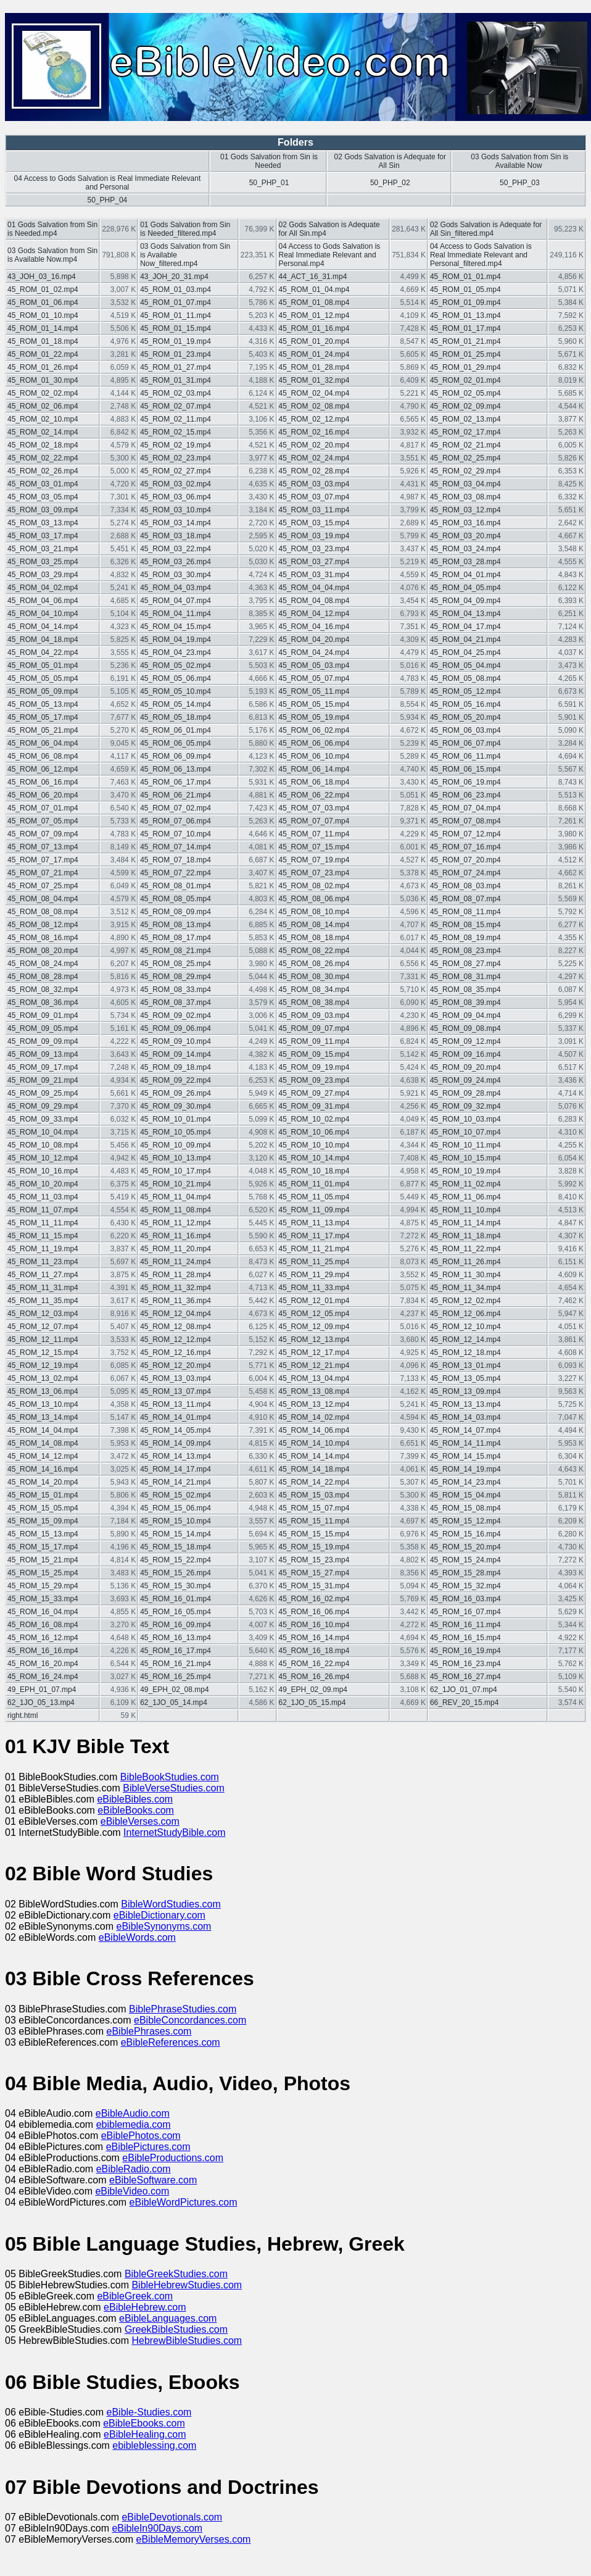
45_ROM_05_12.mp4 (465, 691)
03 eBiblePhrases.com (56, 2031)
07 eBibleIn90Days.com (58, 2528)
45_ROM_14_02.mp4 (314, 1417)
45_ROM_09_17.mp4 (42, 1067)
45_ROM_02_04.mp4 (314, 393)
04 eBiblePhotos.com (53, 2135)
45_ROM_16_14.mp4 (314, 1637)
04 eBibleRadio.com (50, 2169)
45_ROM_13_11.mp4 (175, 1404)
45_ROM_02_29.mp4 (465, 471)
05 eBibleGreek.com (51, 2296)
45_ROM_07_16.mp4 (465, 847)
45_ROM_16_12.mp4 (42, 1637)
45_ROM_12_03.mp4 (42, 1313)
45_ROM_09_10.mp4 (175, 1041)
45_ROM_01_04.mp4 (314, 289)
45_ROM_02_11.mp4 (175, 419)
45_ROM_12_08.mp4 (175, 1326)
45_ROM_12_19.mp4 (42, 1365)
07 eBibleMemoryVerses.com (70, 2539)
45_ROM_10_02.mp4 (314, 1119)
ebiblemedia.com (133, 2124)
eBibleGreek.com (135, 2296)
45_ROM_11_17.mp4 (314, 1236)
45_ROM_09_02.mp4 (175, 1015)
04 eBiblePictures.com (55, 2146)
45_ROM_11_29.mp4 (314, 1274)
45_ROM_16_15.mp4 (465, 1637)
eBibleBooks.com (135, 1810)
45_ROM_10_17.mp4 (175, 1171)
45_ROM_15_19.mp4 (314, 1547)
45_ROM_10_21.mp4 (175, 1184)
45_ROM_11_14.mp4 (465, 1223)
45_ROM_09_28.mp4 (465, 1093)
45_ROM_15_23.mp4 (314, 1560)
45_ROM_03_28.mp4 (465, 561)
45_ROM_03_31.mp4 (314, 574)
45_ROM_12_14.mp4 (465, 1339)
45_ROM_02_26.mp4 (42, 471)
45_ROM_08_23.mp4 (465, 950)
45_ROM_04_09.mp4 (465, 600)
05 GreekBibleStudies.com (65, 2329)
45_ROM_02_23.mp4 (175, 458)
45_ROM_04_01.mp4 (465, 574)
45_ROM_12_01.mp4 (314, 1300)
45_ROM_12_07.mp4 (42, 1326)
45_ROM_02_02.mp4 (42, 393)
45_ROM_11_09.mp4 (314, 1210)
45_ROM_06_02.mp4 (314, 730)
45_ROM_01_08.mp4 (314, 302)
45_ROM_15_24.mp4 (465, 1560)
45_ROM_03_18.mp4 (175, 535)
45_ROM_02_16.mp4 (314, 432)
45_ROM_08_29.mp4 (175, 976)
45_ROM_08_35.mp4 (465, 989)
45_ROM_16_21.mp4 (175, 1663)
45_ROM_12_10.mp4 (465, 1326)
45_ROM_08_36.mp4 (42, 1002)
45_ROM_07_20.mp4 (465, 860)
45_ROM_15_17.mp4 (42, 1547)
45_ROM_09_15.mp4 (314, 1054)
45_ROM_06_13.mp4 (175, 769)
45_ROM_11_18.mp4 (465, 1236)
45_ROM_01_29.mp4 (465, 367)
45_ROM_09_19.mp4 (314, 1067)
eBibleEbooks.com (144, 2423)
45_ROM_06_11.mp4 (465, 756)
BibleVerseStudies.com (174, 1788)
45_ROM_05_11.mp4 (314, 691)
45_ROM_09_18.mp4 (175, 1067)
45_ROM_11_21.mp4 (314, 1248)
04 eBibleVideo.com (50, 2191)
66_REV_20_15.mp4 (464, 1702)
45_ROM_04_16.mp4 (314, 626)
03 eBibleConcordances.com (69, 2020)
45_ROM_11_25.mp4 (314, 1261)
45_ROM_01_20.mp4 (314, 341)
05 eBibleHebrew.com (54, 2307)
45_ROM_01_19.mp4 (175, 341)
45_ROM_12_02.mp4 (465, 1300)
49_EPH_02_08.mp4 (174, 1689)
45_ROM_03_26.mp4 (175, 561)
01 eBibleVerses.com (53, 1821)
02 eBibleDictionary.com (59, 1915)
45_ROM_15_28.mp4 (465, 1573)
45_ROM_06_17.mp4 (175, 782)
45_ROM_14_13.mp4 (175, 1456)
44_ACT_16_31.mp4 (313, 276)
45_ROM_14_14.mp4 (314, 1456)
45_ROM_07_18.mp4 (175, 860)
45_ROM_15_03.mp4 (314, 1495)
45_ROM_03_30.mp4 (175, 574)
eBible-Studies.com (149, 2412)
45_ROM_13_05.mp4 (465, 1378)
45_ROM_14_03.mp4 (465, 1417)
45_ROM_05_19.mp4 (314, 717)
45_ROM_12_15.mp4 (42, 1352)
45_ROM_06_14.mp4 (314, 769)
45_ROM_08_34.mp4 (314, 989)
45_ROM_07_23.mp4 (314, 873)
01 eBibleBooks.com (51, 1810)
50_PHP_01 (269, 182)
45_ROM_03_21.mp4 (42, 548)
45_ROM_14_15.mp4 (465, 1456)
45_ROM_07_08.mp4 (465, 821)
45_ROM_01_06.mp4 (42, 302)
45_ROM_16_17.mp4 (175, 1650)
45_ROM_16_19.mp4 (465, 1650)
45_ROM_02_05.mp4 (465, 393)
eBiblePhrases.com (149, 2031)
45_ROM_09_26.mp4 (175, 1093)
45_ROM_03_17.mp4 (42, 535)
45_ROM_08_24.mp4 (42, 963)
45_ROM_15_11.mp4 (314, 1521)
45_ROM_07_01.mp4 (42, 808)
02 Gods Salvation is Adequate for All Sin (390, 161)
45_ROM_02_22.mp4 (42, 458)
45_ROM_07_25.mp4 (42, 886)
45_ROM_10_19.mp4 (465, 1171)
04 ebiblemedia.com (50, 2124)
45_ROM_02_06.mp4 (42, 406)
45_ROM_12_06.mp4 (465, 1313)
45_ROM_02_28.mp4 (314, 471)
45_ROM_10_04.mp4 (42, 1132)
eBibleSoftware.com (153, 2180)
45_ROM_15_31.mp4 (314, 1586)
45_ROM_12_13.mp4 (314, 1339)
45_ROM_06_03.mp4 (465, 730)
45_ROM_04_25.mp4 (465, 652)
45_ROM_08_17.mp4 (175, 937)
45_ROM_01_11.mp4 (175, 315)
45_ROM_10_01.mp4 (175, 1119)
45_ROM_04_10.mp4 (42, 613)
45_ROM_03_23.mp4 (314, 548)
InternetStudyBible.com (174, 1832)
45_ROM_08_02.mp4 (314, 886)
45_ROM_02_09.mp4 (465, 406)
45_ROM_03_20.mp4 (465, 535)
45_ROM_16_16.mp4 (42, 1650)
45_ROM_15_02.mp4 (175, 1495)
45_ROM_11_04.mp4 (175, 1197)
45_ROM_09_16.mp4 (465, 1054)
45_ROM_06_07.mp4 (465, 743)
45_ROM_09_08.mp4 (465, 1028)
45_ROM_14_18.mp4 (314, 1469)
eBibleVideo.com (132, 2191)
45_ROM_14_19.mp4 (465, 1469)
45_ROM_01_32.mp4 (314, 380)
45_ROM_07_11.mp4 (314, 834)
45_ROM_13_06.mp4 (42, 1391)
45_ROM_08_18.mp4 (314, 937)
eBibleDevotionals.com (172, 2517)
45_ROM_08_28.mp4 (42, 976)
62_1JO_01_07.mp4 (463, 1689)
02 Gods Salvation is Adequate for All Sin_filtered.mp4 (486, 229)
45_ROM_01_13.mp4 (465, 315)
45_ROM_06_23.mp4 (465, 795)
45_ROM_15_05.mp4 (42, 1508)
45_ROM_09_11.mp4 (314, 1041)
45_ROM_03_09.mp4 (42, 510)
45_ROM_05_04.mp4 (465, 665)
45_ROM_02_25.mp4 (465, 458)
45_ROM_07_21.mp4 (42, 873)
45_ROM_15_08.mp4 (465, 1508)
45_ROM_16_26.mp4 (314, 1676)
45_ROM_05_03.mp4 (314, 665)
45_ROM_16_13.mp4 (175, 1637)
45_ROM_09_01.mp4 (42, 1015)
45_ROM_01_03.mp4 (175, 289)
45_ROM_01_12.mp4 (314, 315)
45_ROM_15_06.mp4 (175, 1508)
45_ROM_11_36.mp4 (175, 1300)
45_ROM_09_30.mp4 (175, 1106)
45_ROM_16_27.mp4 (465, 1676)
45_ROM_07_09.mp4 (42, 834)
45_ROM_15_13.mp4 (42, 1534)
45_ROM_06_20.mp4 (42, 795)
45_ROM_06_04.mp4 (42, 743)
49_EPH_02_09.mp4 (313, 1689)
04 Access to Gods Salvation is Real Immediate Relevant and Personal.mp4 (330, 255)
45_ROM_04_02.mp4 (42, 587)
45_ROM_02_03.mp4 (175, 393)
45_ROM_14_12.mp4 (42, 1456)
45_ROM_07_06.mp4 (175, 821)
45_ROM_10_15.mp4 (465, 1158)
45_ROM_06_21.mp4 (175, 795)
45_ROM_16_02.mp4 (314, 1598)
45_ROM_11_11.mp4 (42, 1223)
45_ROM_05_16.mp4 (465, 704)
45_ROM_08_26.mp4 (314, 963)
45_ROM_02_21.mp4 (465, 445)
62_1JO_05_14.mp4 (173, 1702)
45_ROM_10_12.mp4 (42, 1158)
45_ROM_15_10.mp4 (175, 1521)
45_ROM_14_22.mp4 (314, 1482)
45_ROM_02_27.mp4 (175, 471)
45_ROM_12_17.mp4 (314, 1352)
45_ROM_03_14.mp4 (175, 523)
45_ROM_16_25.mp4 (175, 1676)
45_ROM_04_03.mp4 (175, 587)
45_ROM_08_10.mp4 (314, 911)
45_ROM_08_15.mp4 (465, 924)
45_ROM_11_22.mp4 (465, 1248)
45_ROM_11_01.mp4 (314, 1184)
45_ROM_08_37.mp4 (175, 1002)
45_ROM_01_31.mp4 (175, 380)
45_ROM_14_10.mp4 (314, 1443)
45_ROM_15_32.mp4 (465, 1586)
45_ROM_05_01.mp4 (42, 665)
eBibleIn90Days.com (157, 2528)
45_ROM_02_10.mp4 (42, 419)
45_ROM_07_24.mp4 (465, 873)
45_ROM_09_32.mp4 (465, 1106)
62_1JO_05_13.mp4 (41, 1702)
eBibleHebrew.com (145, 2307)
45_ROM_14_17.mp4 (175, 1469)
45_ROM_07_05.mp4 (42, 821)
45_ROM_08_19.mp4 (465, 937)
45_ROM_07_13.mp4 (42, 847)
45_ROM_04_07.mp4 (175, 600)
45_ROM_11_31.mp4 (42, 1287)
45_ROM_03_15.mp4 (314, 523)
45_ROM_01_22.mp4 (42, 354)
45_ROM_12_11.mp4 (42, 1339)
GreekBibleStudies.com (176, 2329)
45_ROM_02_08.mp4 (314, 406)
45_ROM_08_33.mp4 (175, 989)
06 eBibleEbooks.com (54, 2423)
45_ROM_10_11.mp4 (465, 1145)
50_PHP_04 (108, 200)
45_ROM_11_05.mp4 (314, 1197)
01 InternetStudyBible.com (64, 1832)
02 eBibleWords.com (52, 1937)
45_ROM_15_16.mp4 (465, 1534)
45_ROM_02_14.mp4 (42, 432)
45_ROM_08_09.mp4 (175, 911)
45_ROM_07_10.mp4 (175, 834)
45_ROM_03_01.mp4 (42, 484)
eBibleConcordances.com (190, 2020)
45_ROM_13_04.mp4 (314, 1378)
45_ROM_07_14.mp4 (175, 847)
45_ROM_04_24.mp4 (314, 652)
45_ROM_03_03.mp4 (314, 484)
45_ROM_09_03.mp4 (314, 1015)
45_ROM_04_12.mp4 (314, 613)
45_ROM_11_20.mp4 (175, 1248)
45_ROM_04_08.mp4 (314, 600)
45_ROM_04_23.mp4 (175, 652)
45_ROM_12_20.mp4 (175, 1365)
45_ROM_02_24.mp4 (314, 458)
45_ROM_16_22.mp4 (314, 1663)
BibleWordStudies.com (171, 1904)
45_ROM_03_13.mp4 (42, 523)
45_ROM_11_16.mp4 (175, 1236)
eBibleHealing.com (145, 2434)
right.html (22, 1715)
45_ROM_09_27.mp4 (314, 1093)
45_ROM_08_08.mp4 (42, 911)
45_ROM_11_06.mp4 (465, 1197)
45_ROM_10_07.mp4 (465, 1132)
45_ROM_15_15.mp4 (314, 1534)
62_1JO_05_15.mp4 (312, 1702)
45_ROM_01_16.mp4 (314, 328)
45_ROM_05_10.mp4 (175, 691)
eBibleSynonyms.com (164, 1926)
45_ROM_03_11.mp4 (314, 510)
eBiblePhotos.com (141, 2135)
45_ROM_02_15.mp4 (175, 432)
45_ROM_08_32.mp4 (42, 989)
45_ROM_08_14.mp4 (314, 924)
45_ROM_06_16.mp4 (42, 782)
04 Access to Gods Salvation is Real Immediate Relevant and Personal (107, 182)
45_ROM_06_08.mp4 (42, 756)
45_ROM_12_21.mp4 (314, 1365)
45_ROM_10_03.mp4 (465, 1119)
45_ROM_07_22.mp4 (175, 873)
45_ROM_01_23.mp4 (175, 354)
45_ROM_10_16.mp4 (42, 1171)
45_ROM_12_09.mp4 (314, 1326)
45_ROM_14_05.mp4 (175, 1430)
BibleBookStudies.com (169, 1777)
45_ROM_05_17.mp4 (42, 717)
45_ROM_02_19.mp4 (175, 445)
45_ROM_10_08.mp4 (42, 1145)
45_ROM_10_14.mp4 (314, 1158)
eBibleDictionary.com (159, 1915)
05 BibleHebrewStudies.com (68, 2285)
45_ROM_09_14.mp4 (175, 1054)
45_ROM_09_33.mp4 (42, 1119)
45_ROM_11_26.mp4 (465, 1261)
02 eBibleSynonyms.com (61, 1926)
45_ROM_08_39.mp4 (465, 1002)
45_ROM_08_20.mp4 (42, 950)
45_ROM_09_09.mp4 (42, 1041)
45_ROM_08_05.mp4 (175, 898)
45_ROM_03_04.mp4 (465, 484)
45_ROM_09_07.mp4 (314, 1028)
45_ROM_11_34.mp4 (465, 1287)
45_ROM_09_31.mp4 (314, 1106)
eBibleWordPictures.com (184, 2202)
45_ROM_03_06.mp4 (175, 497)
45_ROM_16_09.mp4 (175, 1624)
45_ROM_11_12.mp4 (175, 1223)
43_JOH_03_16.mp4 (41, 276)
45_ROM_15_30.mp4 (175, 1586)
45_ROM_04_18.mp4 (42, 639)
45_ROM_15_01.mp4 (42, 1495)
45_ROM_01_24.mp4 (314, 354)
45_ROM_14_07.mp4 (465, 1430)
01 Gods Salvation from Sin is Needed (269, 161)
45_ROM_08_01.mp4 (175, 886)
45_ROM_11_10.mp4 (465, 1210)
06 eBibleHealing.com (54, 2434)
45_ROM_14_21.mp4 (175, 1482)
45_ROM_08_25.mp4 (175, 963)
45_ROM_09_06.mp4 (175, 1028)
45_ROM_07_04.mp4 (465, 808)
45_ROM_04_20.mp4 (314, 639)
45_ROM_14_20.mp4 (42, 1482)
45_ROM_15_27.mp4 (314, 1573)
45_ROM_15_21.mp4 (42, 1560)
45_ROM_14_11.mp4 (465, 1443)
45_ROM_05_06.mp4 (175, 678)
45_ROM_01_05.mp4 (465, 289)
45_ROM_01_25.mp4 (465, 354)
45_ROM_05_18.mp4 (175, 717)
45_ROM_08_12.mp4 (42, 924)
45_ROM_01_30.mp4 (42, 380)
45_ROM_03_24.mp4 (465, 548)
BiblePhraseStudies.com (182, 2009)
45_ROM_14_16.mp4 (42, 1469)
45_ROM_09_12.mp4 (465, 1041)
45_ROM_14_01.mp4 (175, 1417)
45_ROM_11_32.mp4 (175, 1287)
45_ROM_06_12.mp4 (42, 769)
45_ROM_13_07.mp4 (175, 1391)
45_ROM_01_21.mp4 (465, 341)
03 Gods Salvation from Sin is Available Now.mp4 (52, 255)
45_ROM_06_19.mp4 (465, 782)
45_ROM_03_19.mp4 (314, 535)
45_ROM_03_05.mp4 (42, 497)
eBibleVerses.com (140, 1821)
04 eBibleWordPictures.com (67, 2202)
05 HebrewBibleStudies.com (68, 2340)
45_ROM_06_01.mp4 (175, 730)
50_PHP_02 (390, 182)
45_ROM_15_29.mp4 (42, 1586)
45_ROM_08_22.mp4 (314, 950)
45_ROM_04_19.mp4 (175, 639)
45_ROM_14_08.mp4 (42, 1443)
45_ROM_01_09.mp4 (465, 302)
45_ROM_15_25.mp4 (42, 1573)
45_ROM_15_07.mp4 (314, 1508)
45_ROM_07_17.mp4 (42, 860)
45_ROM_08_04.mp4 (42, 898)
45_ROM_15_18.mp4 (175, 1547)
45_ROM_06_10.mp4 (314, 756)
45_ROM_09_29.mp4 (42, 1106)
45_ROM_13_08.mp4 (314, 1391)
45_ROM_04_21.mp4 (465, 639)
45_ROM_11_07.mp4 (42, 1210)
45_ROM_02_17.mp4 (465, 432)
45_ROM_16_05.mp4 (175, 1611)
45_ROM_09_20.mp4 (465, 1067)
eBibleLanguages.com (168, 2318)
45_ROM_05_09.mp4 (42, 691)
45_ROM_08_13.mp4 (175, 924)
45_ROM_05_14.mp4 (175, 704)
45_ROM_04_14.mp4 (42, 626)
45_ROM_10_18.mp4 (314, 1171)
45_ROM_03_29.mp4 (42, 574)
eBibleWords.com (137, 1937)
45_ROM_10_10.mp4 (314, 1145)
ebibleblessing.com (154, 2445)
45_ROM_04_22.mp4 (42, 652)
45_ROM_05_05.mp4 (42, 678)
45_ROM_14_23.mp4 (465, 1482)
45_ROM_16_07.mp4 (465, 1611)
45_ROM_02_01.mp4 (465, 380)
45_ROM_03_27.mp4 (314, 561)
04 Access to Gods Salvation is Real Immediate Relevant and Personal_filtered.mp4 (481, 255)
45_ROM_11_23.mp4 (42, 1261)
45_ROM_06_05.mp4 (175, 743)
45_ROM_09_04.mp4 (465, 1015)
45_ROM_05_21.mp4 (42, 730)
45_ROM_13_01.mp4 (465, 1365)
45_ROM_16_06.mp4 (314, 1611)
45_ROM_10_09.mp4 (175, 1145)
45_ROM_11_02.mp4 (465, 1184)
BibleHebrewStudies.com (186, 2285)
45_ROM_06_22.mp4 (314, 795)
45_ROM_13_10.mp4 (42, 1404)
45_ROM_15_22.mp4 (175, 1560)
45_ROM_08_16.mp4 (42, 937)
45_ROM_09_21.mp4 (42, 1080)
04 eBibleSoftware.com (57, 2180)
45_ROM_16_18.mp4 (314, 1650)
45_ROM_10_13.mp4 (175, 1158)
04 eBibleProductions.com (63, 2158)
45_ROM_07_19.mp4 (314, 860)
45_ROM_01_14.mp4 (42, 328)
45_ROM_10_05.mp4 (175, 1132)
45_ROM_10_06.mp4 (314, 1132)
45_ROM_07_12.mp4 (465, 834)
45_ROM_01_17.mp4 (465, 328)
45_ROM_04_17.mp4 (465, 626)
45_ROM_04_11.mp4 (175, 613)
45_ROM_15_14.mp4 (175, 1534)
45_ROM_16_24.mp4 (42, 1676)
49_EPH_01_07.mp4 (41, 1689)
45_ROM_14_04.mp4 (42, 1430)
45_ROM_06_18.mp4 (314, 782)
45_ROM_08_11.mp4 (465, 911)
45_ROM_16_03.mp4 (465, 1598)
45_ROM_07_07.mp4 (314, 821)
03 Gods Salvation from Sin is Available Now (519, 161)
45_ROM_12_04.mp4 (175, 1313)
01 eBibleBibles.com (51, 1799)
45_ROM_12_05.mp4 (314, 1313)
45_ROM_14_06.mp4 (314, 1430)
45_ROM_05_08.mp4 (465, 678)
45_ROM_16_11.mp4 (465, 1624)
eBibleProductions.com (172, 2158)
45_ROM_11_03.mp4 (42, 1197)
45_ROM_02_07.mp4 (175, 406)
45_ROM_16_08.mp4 (42, 1624)
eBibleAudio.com (133, 2113)
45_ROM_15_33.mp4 (42, 1598)
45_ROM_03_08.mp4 (465, 497)
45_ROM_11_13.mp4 (314, 1223)
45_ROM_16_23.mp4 (465, 1663)
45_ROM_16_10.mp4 (314, 1624)
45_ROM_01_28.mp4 (314, 367)
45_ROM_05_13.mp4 (42, 704)
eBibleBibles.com (135, 1799)
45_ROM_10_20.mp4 (42, 1184)
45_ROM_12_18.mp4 (465, 1352)
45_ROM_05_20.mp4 (465, 717)
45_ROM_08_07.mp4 (465, 898)
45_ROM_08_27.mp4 (465, 963)
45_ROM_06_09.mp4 (175, 756)
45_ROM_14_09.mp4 (175, 1443)
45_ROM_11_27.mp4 (42, 1274)
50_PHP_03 (520, 182)
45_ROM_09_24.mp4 (465, 1080)
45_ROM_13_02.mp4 (42, 1378)
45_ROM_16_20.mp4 (42, 1663)
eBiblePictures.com (148, 2146)
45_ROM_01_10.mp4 (42, 315)
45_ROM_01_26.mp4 (42, 367)
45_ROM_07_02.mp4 (175, 808)
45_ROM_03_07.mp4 (314, 497)
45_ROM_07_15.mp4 (314, 847)
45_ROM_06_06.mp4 (314, 743)
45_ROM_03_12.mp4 (465, 510)
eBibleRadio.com (133, 2169)
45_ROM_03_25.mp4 (42, 561)
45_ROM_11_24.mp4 (175, 1261)
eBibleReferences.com (170, 2042)
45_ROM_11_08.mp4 (175, 1210)
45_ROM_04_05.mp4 (465, 587)
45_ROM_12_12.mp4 (175, 1339)
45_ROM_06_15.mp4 (465, 769)
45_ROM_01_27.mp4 (175, 367)
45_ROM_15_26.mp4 (175, 1573)
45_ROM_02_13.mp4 (465, 419)
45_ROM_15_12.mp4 (465, 1521)
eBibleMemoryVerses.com (193, 2539)
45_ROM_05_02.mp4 (175, 665)
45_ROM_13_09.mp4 (465, 1391)
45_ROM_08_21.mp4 (175, 950)
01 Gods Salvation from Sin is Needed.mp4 (52, 229)
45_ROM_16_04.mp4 (42, 1611)
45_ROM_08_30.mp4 (314, 976)
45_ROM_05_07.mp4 (314, 678)
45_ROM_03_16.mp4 (465, 523)
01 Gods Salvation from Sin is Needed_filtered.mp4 (185, 229)
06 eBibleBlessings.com (58, 2445)
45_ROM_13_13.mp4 (465, 1404)
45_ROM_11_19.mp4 (42, 1248)
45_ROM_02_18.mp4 (42, 445)
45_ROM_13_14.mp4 (42, 1417)
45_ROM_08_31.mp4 (465, 976)
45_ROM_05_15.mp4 (314, 704)
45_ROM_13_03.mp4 (175, 1378)
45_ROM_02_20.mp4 (314, 445)
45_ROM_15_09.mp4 (42, 1521)
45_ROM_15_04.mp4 (465, 1495)
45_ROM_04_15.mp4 (175, 626)
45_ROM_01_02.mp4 (42, 289)
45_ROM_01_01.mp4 (465, 276)
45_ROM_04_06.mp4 (42, 600)
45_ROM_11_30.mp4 (465, 1274)
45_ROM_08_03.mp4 (465, 886)
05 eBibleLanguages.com (62, 2318)
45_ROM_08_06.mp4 (314, 898)
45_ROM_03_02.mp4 (175, 484)
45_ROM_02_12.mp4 (314, 419)
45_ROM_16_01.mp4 (175, 1598)
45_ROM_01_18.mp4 (42, 341)
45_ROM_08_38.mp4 (314, 1002)
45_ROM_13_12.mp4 (314, 1404)
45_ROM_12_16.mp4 (175, 1352)
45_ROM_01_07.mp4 (175, 302)
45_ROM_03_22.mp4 (175, 548)
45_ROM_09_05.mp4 (42, 1028)
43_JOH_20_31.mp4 (174, 276)
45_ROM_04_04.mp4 (314, 587)
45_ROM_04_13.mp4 (465, 613)
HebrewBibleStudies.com (186, 2340)
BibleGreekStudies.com (176, 2274)
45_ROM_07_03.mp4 (314, 808)
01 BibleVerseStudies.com (64, 1788)
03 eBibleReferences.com (63, 2042)
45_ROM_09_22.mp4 (175, 1080)
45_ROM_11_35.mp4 (42, 1300)
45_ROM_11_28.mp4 (175, 1274)
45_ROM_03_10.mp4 (175, 510)
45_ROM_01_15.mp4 (175, 328)
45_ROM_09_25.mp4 (42, 1093)
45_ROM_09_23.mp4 (314, 1080)
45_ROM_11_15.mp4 (42, 1236)
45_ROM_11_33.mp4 (314, 1287)
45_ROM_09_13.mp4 (42, 1054)
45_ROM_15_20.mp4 (465, 1547)
